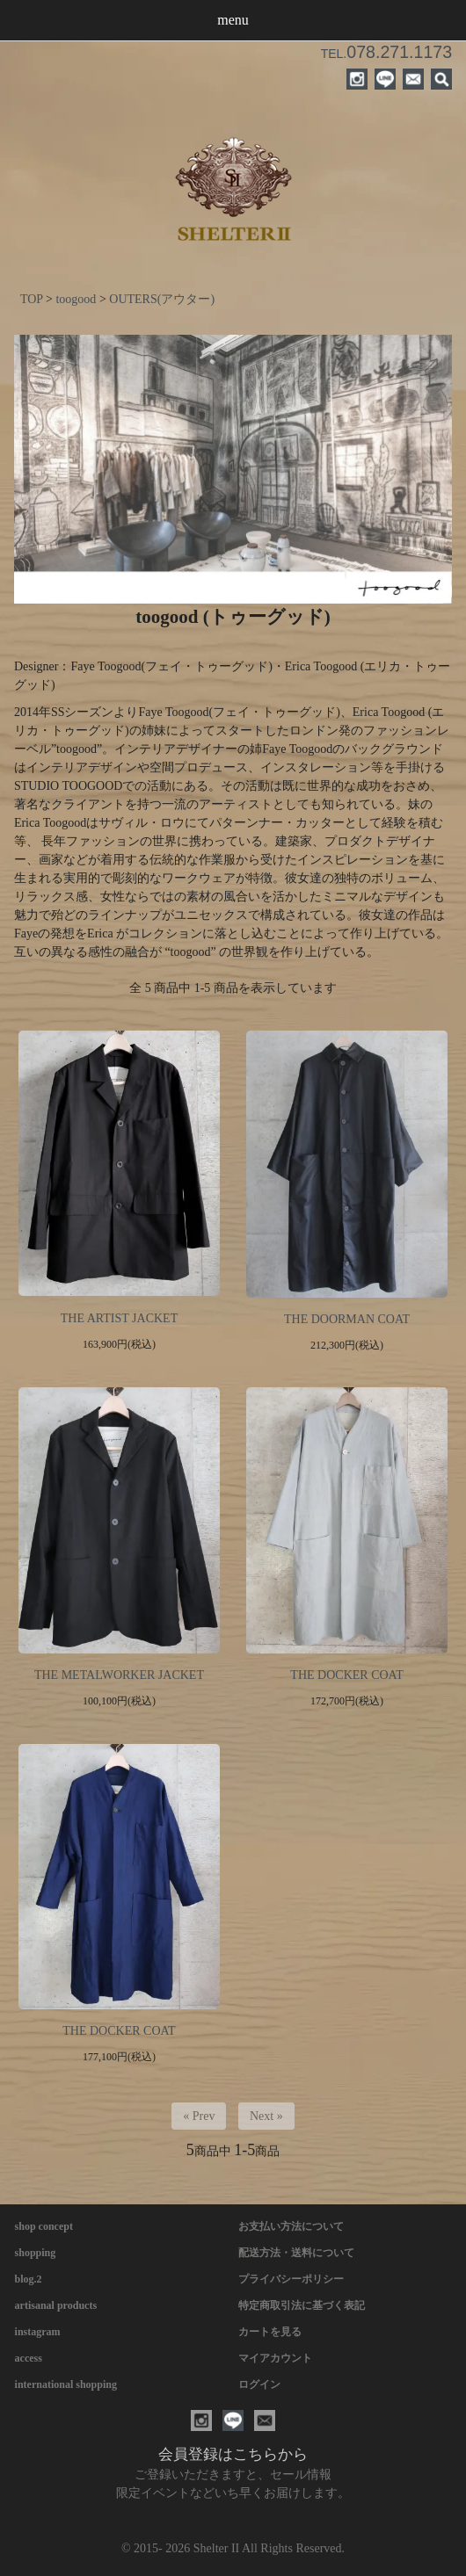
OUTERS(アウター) (162, 299)
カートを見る (270, 2332)
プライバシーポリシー (291, 2279)
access (28, 2358)
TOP (31, 299)
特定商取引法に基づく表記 (301, 2305)
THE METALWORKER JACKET (119, 1675)
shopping (35, 2253)
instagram (38, 2332)
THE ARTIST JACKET (119, 1318)
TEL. (386, 54)
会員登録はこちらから (233, 2454)
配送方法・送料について (296, 2253)
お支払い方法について (291, 2226)
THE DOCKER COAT (346, 1675)
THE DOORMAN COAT (347, 1319)
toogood (75, 299)
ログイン (259, 2384)
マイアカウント (275, 2358)
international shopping (66, 2384)
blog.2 (28, 2279)
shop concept (44, 2226)
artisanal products (56, 2305)
